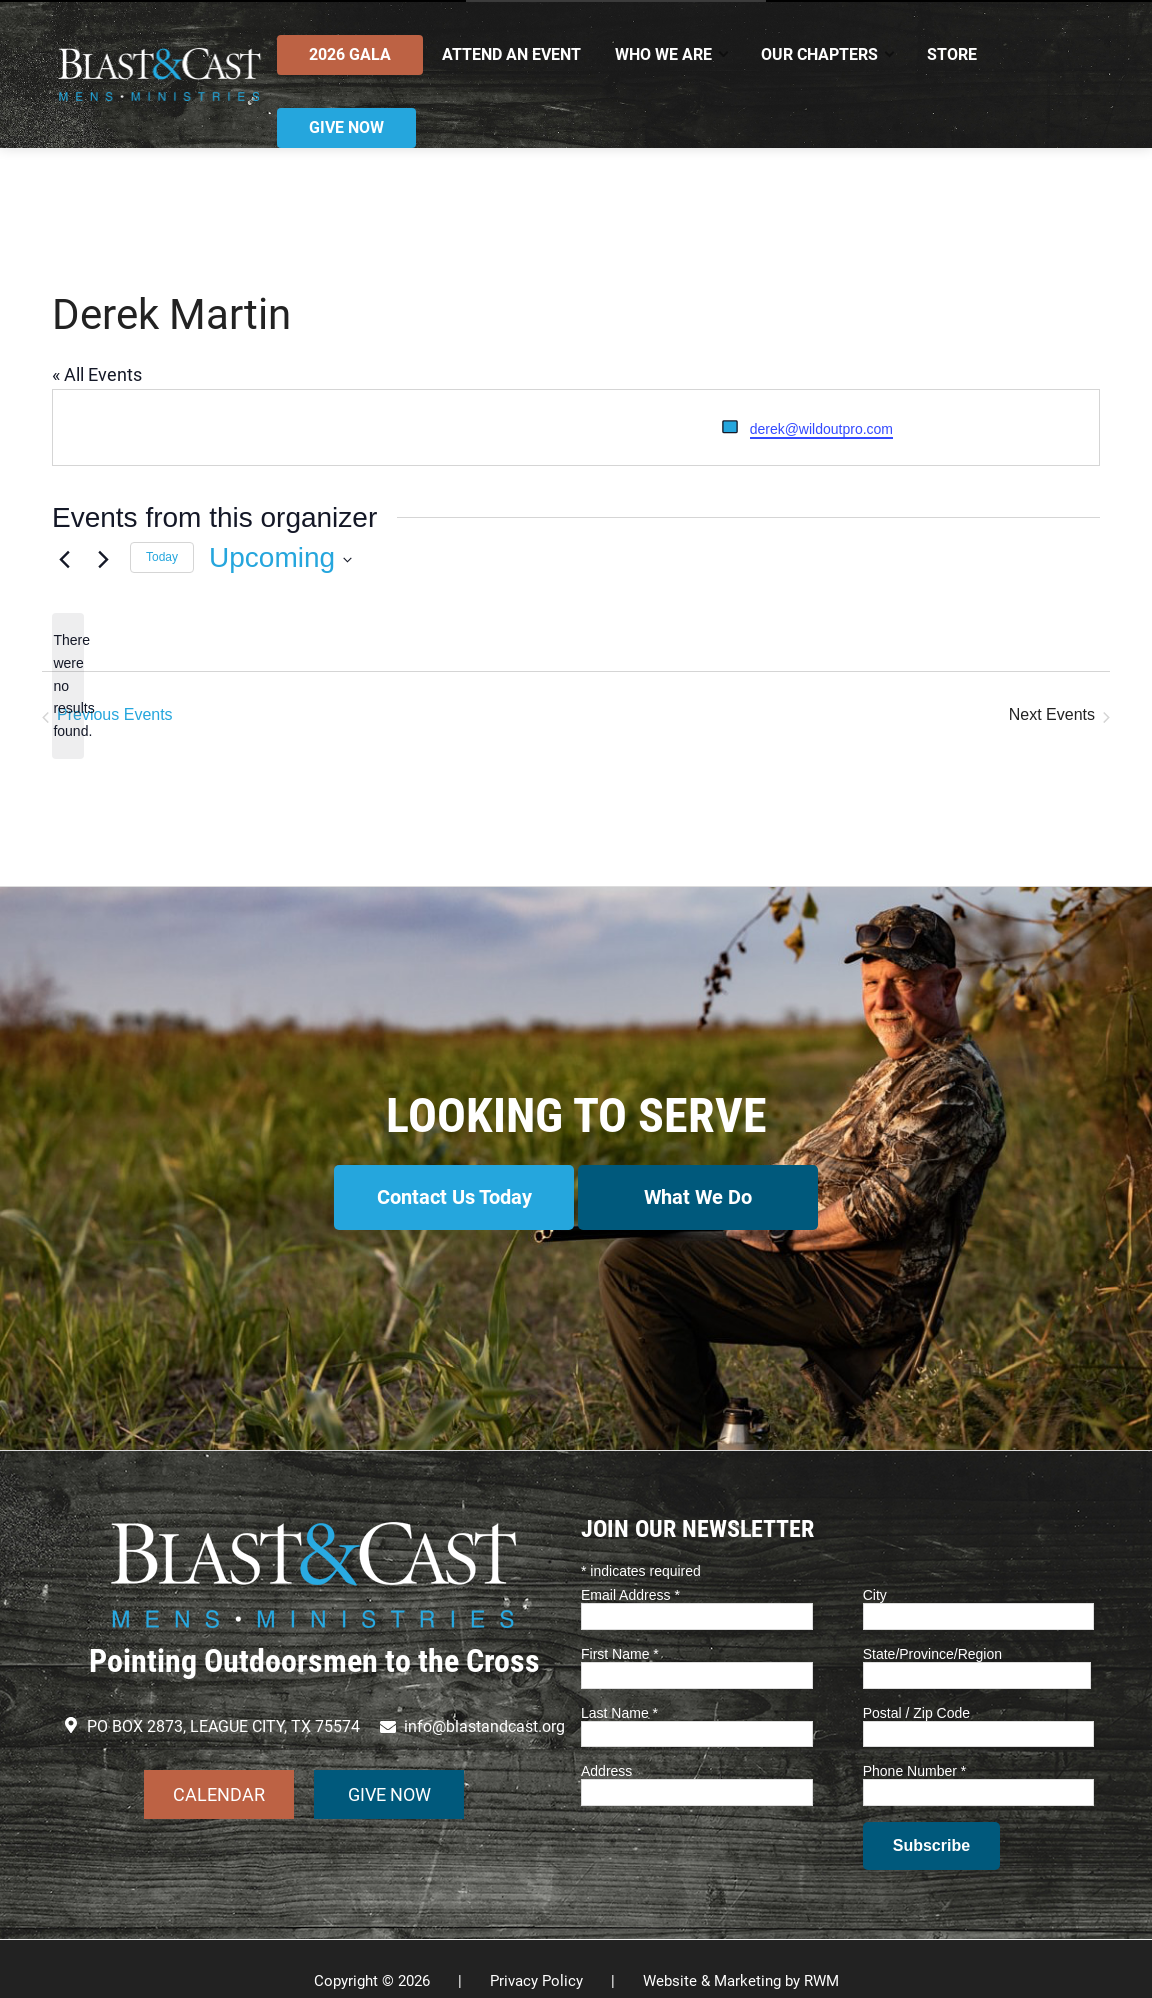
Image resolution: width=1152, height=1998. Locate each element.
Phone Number (915, 1747)
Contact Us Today (444, 1196)
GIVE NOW (389, 1769)
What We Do (708, 1196)
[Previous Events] (64, 558)
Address (606, 1747)
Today (162, 557)
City (875, 1571)
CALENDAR (219, 1769)
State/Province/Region (932, 1629)
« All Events (97, 374)
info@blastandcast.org (154, 17)
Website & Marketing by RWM (741, 1957)
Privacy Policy (536, 1957)
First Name (620, 1629)
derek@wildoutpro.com (821, 429)
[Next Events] (103, 558)
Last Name (619, 1688)
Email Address (630, 1571)
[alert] (68, 685)
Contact (996, 17)
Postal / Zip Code (916, 1688)
